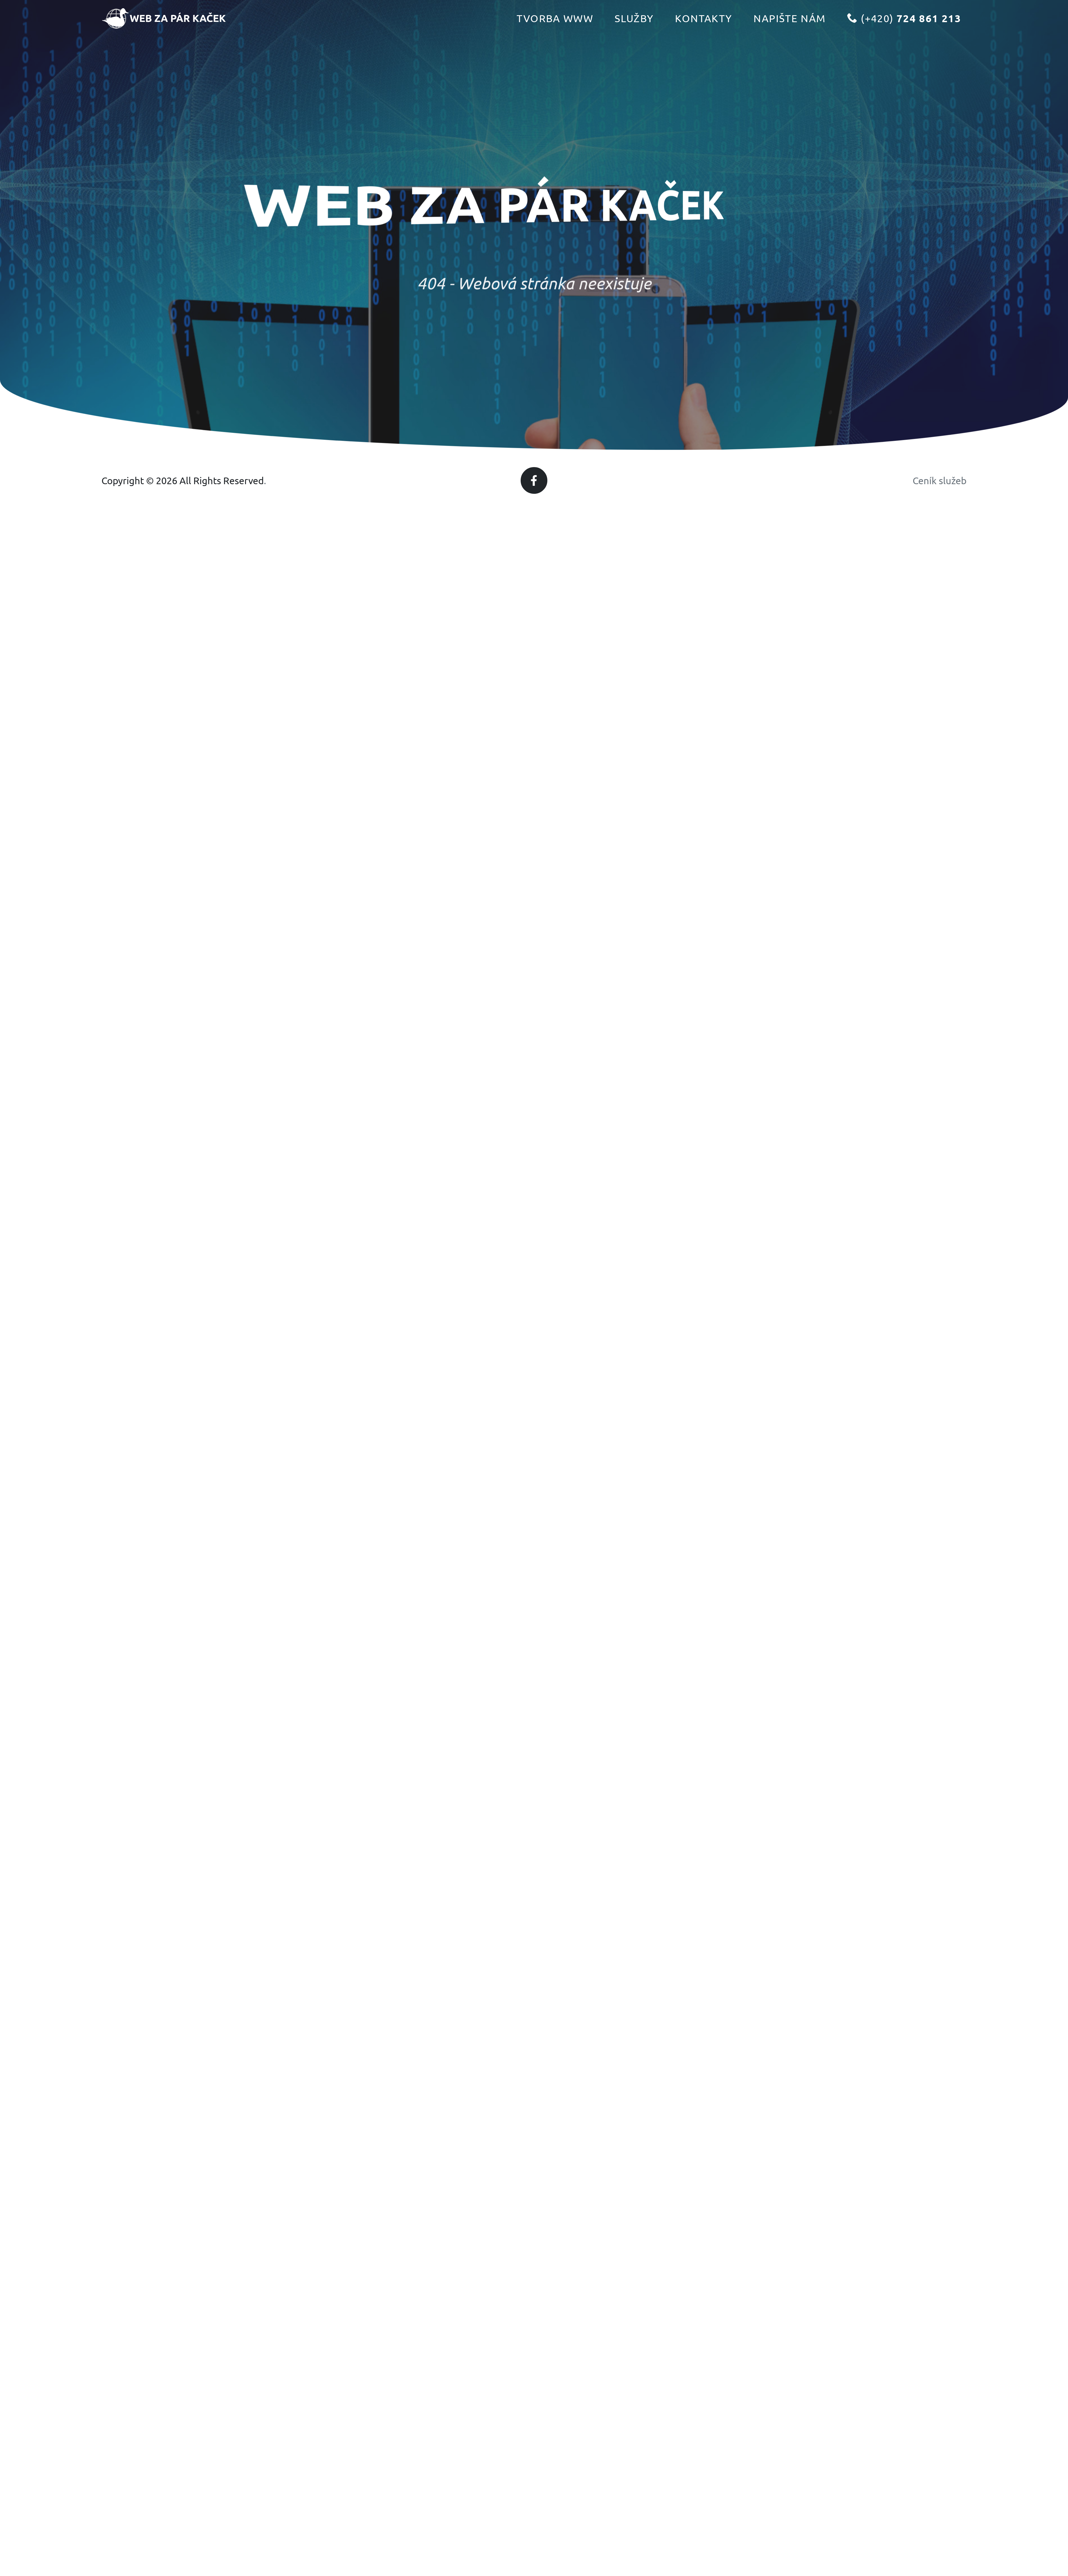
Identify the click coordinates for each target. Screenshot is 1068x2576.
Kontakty (703, 32)
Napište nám (789, 32)
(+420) (904, 32)
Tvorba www (555, 32)
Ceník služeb (940, 480)
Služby (634, 32)
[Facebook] (534, 480)
